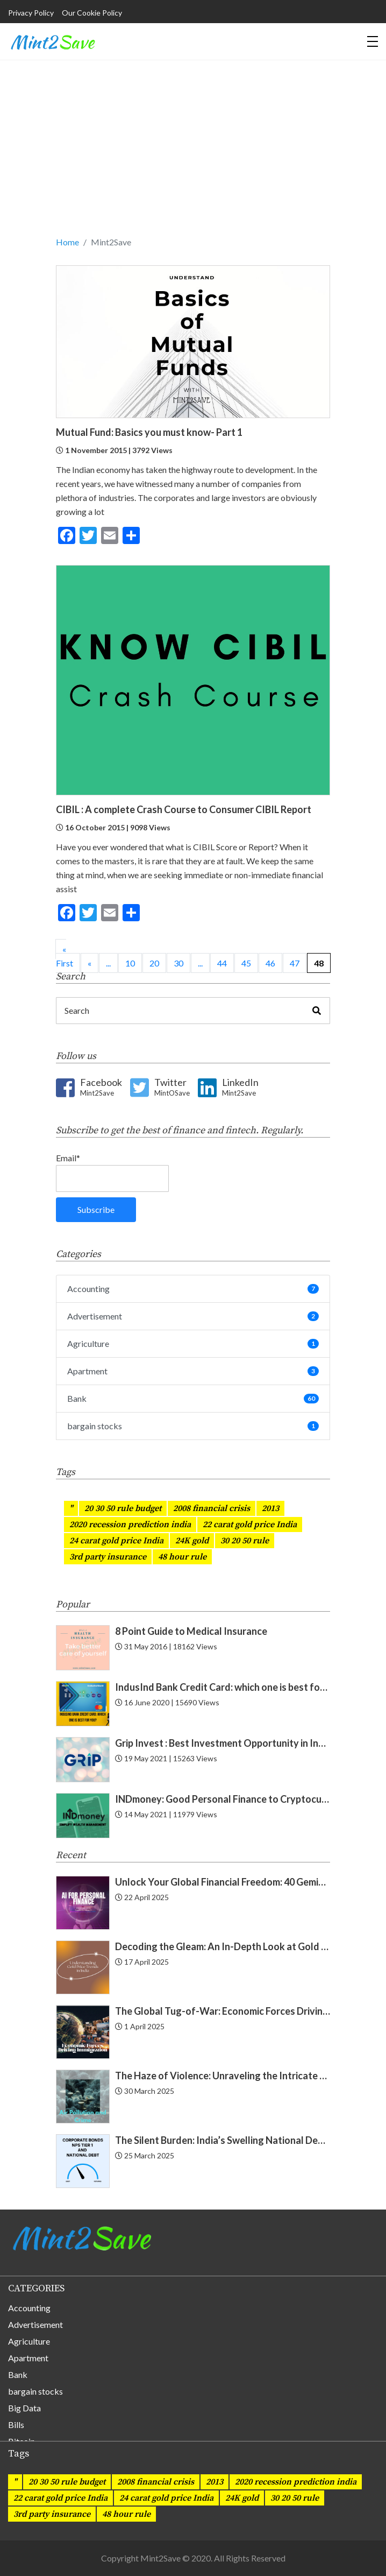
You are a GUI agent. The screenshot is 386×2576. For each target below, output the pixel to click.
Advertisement (193, 1316)
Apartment (193, 1371)
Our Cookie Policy (92, 12)
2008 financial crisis (211, 1508)
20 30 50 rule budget (122, 1508)
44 (222, 963)
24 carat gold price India (116, 1540)
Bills (16, 2424)
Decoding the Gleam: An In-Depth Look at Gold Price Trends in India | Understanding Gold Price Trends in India (222, 1946)
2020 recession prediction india (130, 1524)
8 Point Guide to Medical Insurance (191, 1631)
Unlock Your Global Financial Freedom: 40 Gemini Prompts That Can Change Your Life (222, 1882)
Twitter (172, 1087)
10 (130, 963)
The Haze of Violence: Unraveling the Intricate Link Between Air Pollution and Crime (222, 2075)
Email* (112, 1172)
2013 (270, 1508)
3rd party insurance (107, 1556)
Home (67, 242)
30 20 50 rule (244, 1540)
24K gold (192, 1540)
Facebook (101, 1087)
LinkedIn (240, 1087)
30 (178, 963)
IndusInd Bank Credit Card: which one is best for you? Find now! (222, 1687)
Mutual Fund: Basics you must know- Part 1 (149, 432)
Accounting (193, 1288)
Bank (193, 1398)
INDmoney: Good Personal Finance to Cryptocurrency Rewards (222, 1799)
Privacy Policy (31, 12)
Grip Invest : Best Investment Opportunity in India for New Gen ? (222, 1743)
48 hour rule (182, 1556)
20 (154, 963)
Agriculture (193, 1343)
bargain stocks (193, 1426)
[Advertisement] (193, 154)
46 (270, 963)
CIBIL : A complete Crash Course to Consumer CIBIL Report (183, 809)
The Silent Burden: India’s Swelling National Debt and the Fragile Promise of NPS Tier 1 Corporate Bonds (222, 2140)
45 (246, 963)
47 (294, 963)
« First (64, 956)
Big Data (24, 2408)
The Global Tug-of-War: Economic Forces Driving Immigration (222, 2011)
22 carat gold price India (250, 1524)
